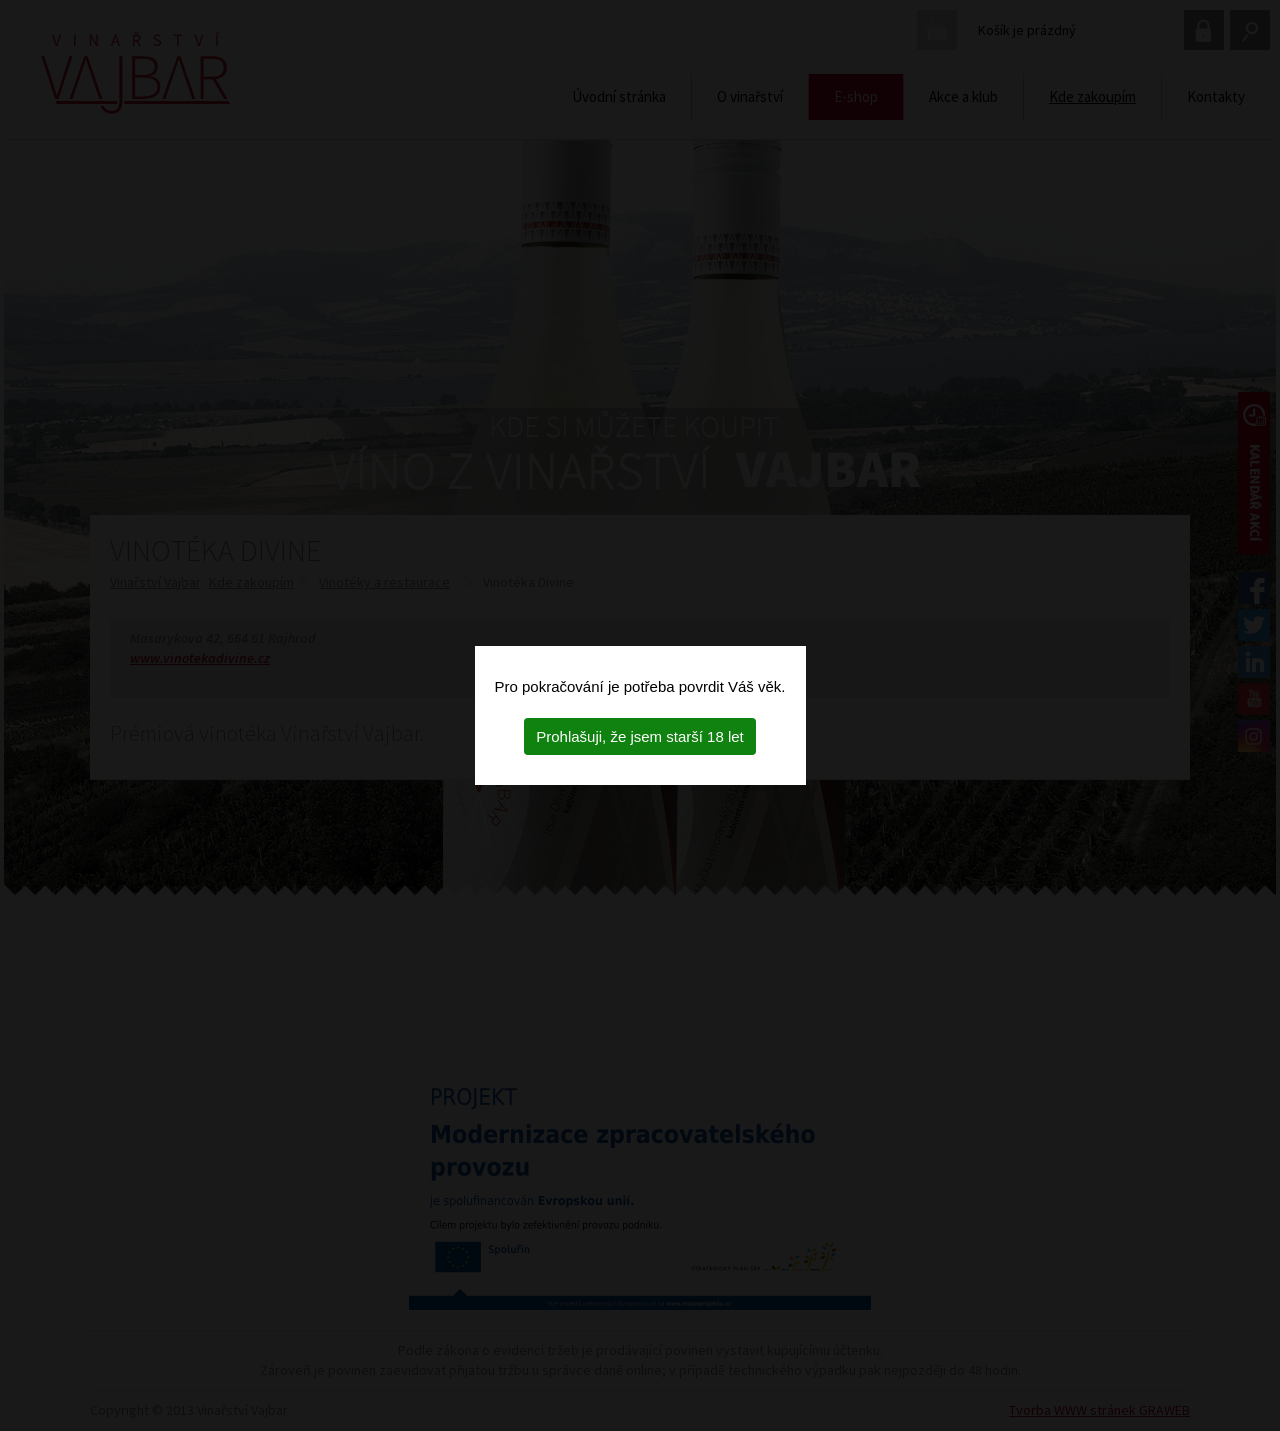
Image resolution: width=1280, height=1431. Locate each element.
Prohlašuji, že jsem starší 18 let (640, 736)
